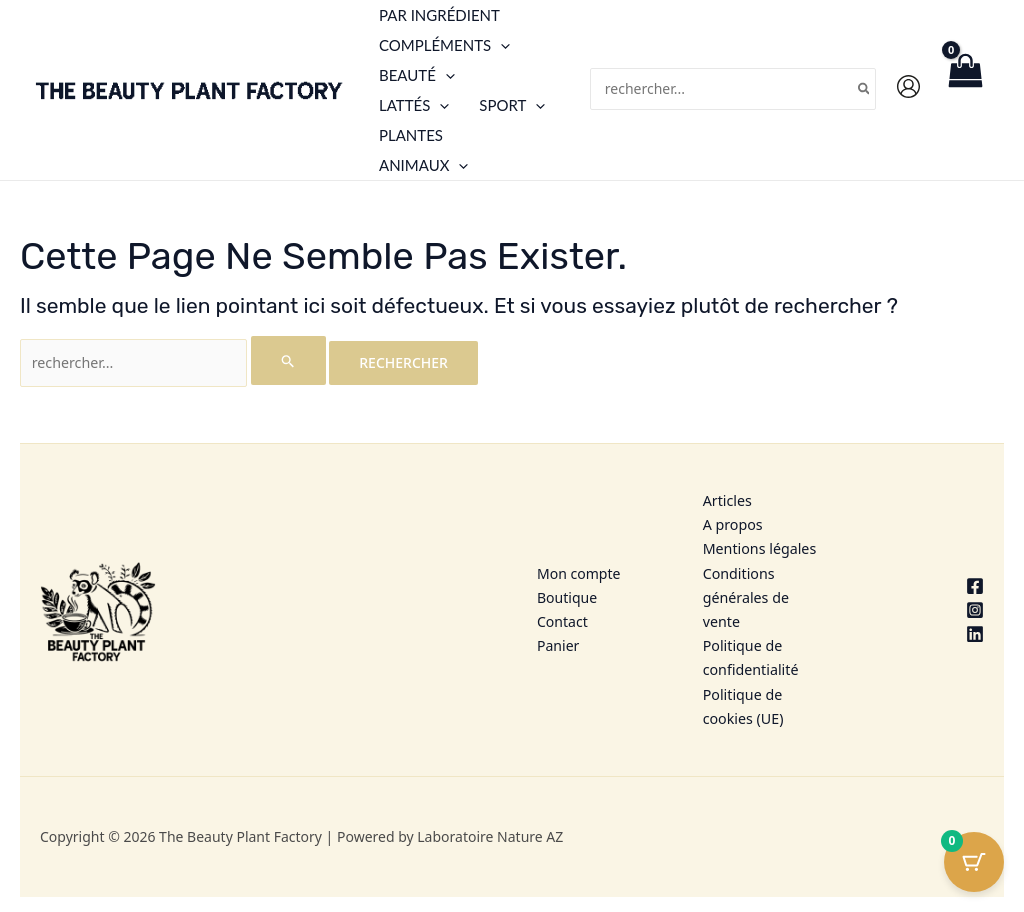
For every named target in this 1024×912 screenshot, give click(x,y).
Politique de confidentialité (750, 654)
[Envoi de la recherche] (284, 360)
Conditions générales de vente (745, 595)
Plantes (411, 135)
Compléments (444, 45)
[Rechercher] (865, 89)
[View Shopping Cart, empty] (965, 89)
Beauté (417, 75)
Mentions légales (759, 547)
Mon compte (578, 571)
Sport (512, 105)
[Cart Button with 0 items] (974, 862)
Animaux (423, 165)
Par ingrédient (439, 15)
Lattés (414, 105)
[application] (500, 45)
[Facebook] (926, 583)
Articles (727, 499)
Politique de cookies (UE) (742, 702)
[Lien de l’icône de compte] (908, 86)
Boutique (567, 594)
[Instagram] (926, 607)
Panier (558, 642)
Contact (562, 618)
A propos (732, 523)
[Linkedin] (926, 631)
